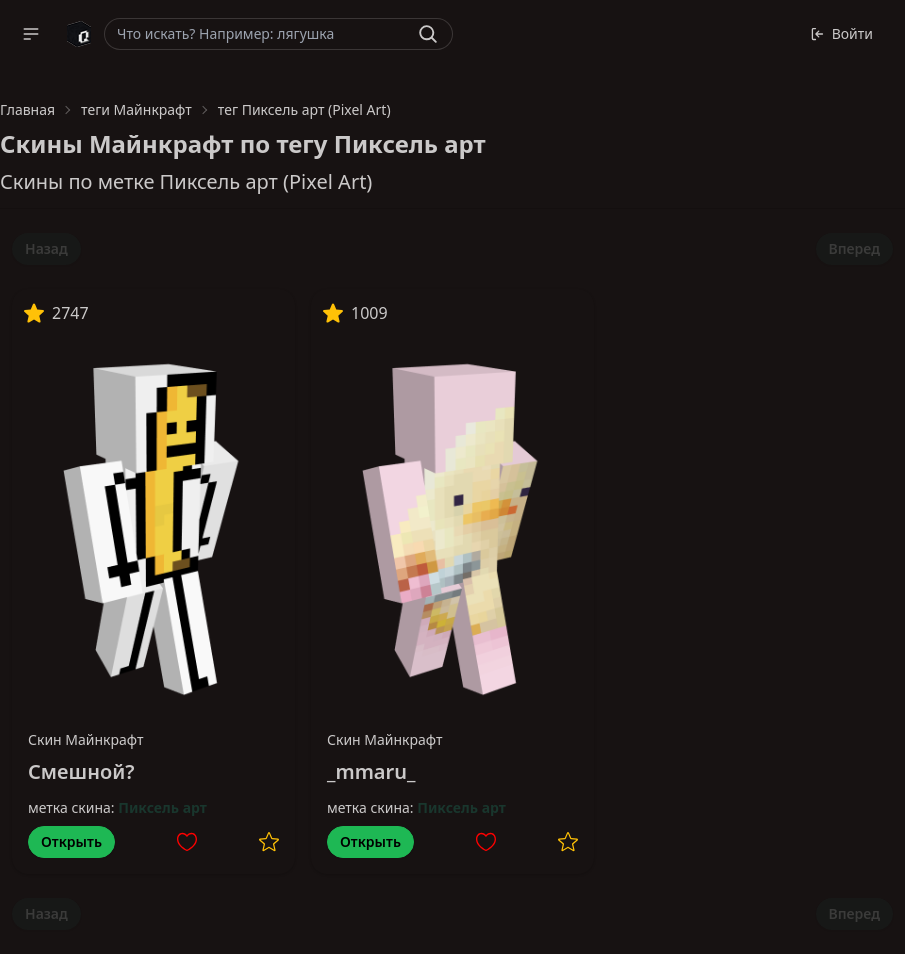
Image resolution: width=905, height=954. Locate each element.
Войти (841, 33)
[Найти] (428, 34)
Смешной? (81, 771)
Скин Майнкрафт (86, 739)
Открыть (71, 841)
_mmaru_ (371, 771)
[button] (31, 34)
